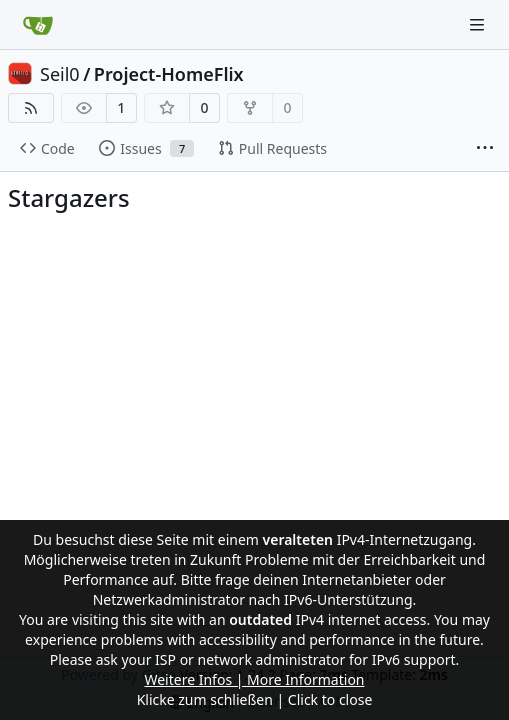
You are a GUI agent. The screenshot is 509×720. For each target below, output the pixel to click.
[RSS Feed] (31, 108)
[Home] (38, 25)
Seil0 (60, 74)
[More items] (485, 149)
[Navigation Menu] (479, 24)
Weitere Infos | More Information (254, 679)
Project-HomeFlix (169, 74)
